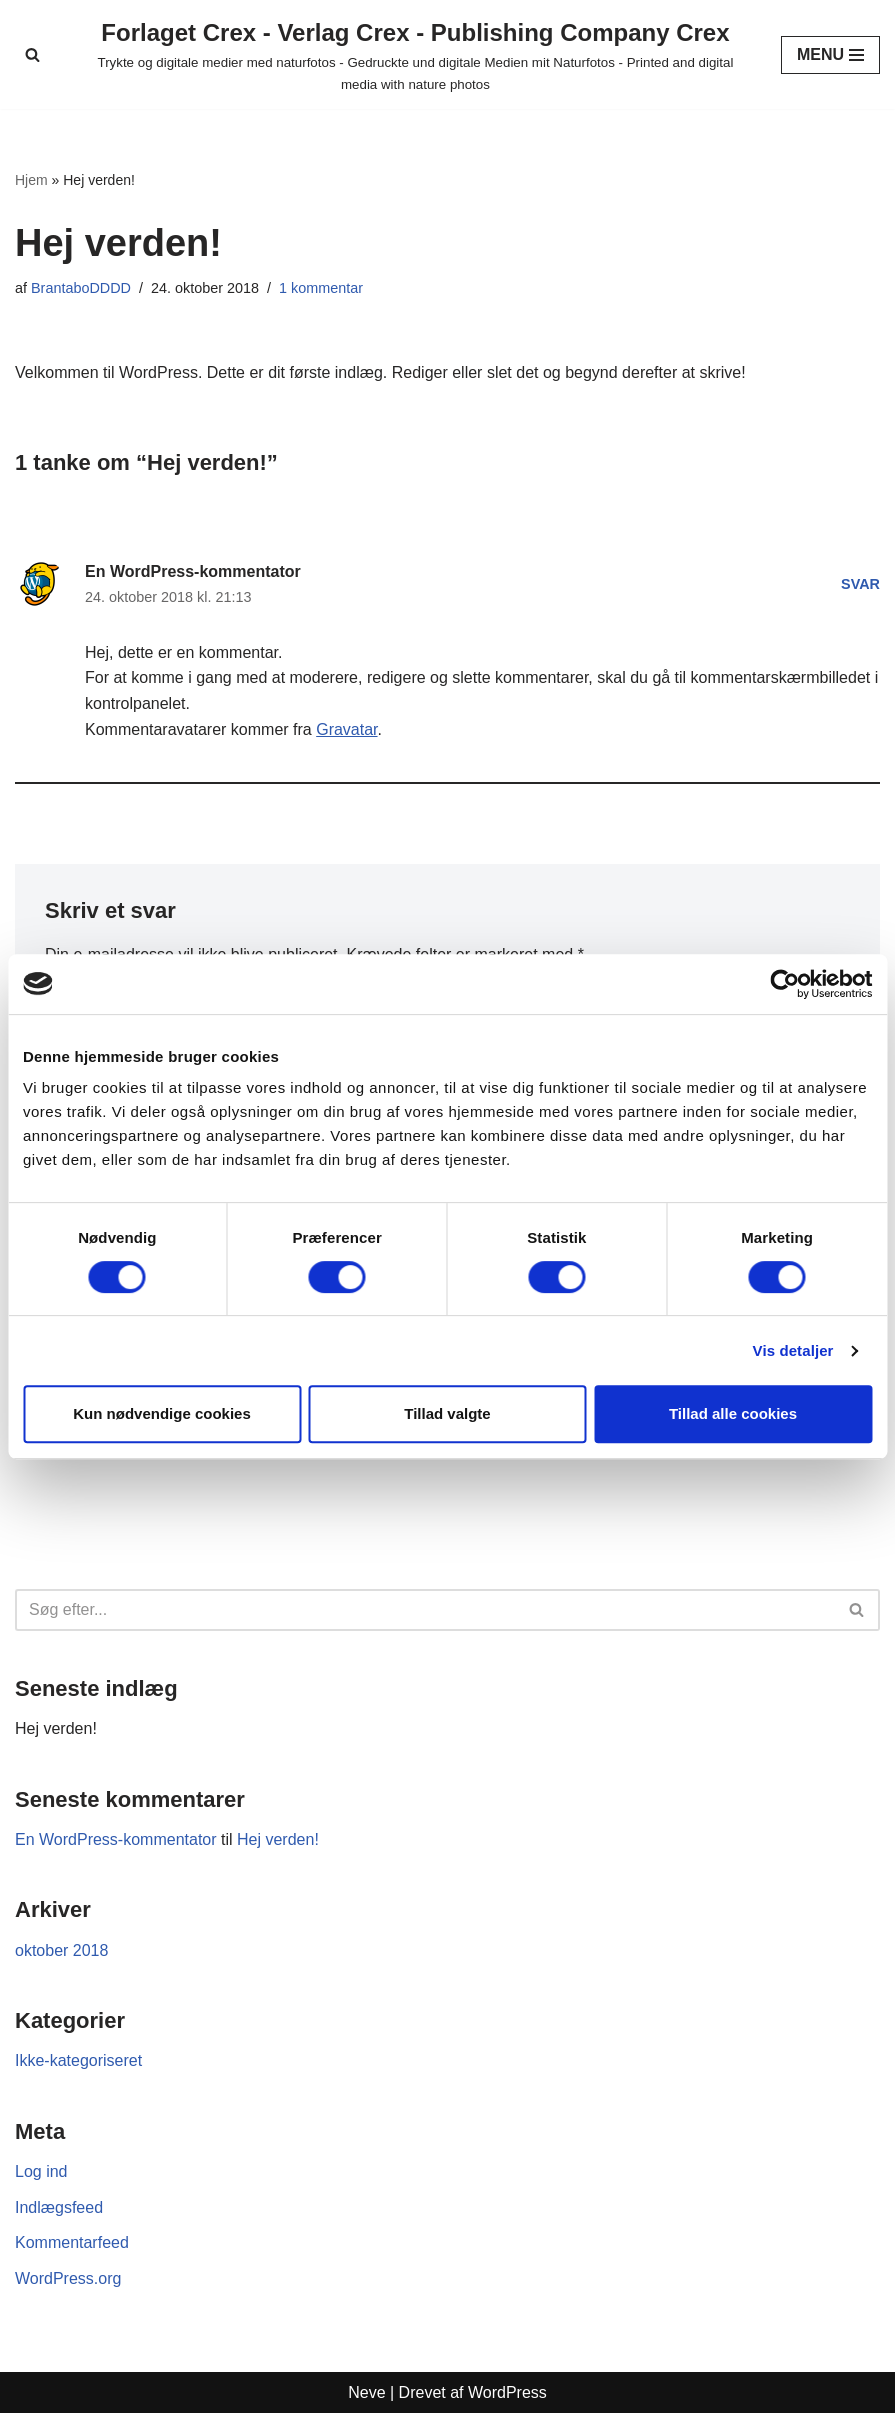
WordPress (507, 2392)
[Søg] (32, 54)
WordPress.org (68, 2278)
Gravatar (346, 729)
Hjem (31, 180)
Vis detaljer (793, 1350)
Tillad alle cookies (733, 1413)
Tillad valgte (447, 1413)
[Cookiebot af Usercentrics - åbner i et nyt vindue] (784, 984)
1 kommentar (321, 288)
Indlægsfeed (59, 2207)
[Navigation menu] (830, 55)
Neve (366, 2392)
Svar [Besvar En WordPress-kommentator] (860, 584)
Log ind (41, 2171)
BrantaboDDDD (81, 288)
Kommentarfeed (72, 2242)
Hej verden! (56, 1728)
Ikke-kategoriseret (78, 2060)
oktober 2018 (61, 1950)
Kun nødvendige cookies (162, 1413)
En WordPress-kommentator (193, 571)
